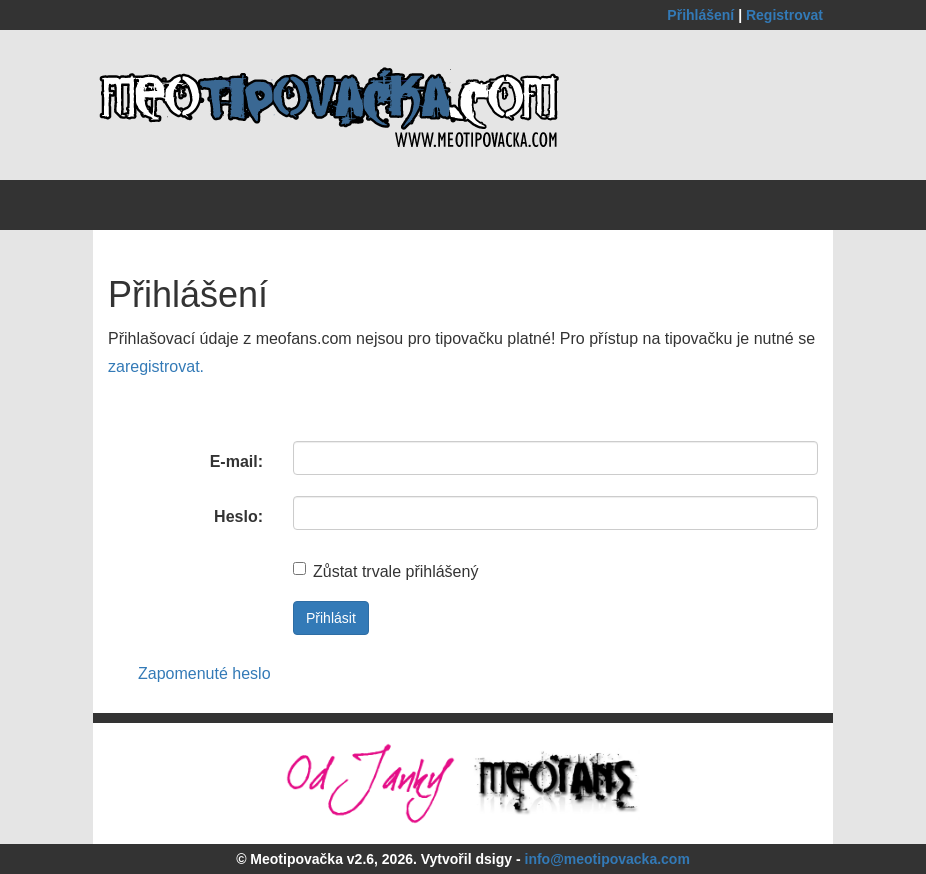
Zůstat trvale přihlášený (385, 571)
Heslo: (238, 516)
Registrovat (784, 15)
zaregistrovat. (156, 366)
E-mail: (236, 461)
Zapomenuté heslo (204, 673)
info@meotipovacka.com (607, 859)
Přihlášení (702, 15)
